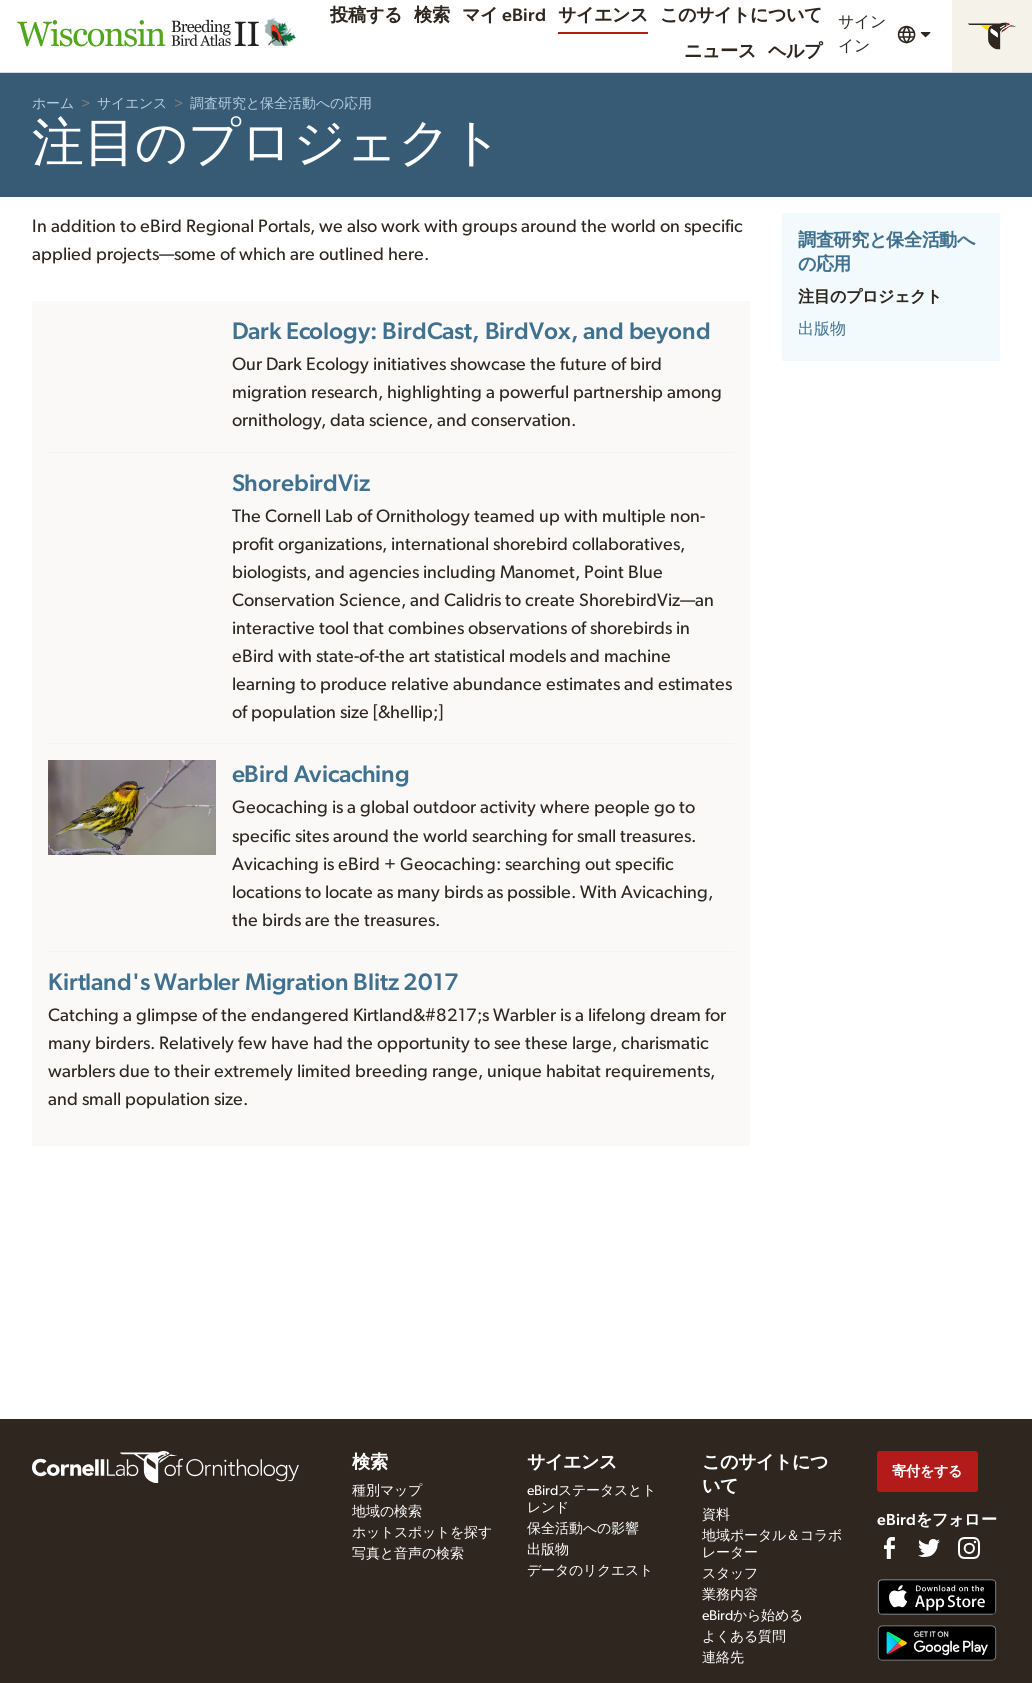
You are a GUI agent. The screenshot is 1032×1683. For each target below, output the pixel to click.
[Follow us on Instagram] (969, 1548)
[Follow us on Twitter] (929, 1548)
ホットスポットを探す (422, 1533)
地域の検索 (387, 1512)
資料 (716, 1515)
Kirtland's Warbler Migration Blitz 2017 (253, 983)
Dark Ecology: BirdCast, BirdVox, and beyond (471, 332)
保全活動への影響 (583, 1529)
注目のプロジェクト (870, 297)
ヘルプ (795, 52)
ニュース (720, 52)
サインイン (862, 34)
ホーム (53, 104)
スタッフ (730, 1574)
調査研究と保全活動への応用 (281, 104)
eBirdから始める (752, 1616)
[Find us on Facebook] (889, 1548)
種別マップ (387, 1491)
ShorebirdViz (301, 484)
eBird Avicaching (321, 775)
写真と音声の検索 (408, 1554)
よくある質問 (744, 1637)
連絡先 (723, 1658)
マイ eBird (504, 16)
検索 (432, 16)
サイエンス (603, 16)
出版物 (822, 329)
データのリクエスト (590, 1571)
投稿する (366, 16)
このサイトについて (741, 16)
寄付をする (927, 1471)
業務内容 (730, 1595)
